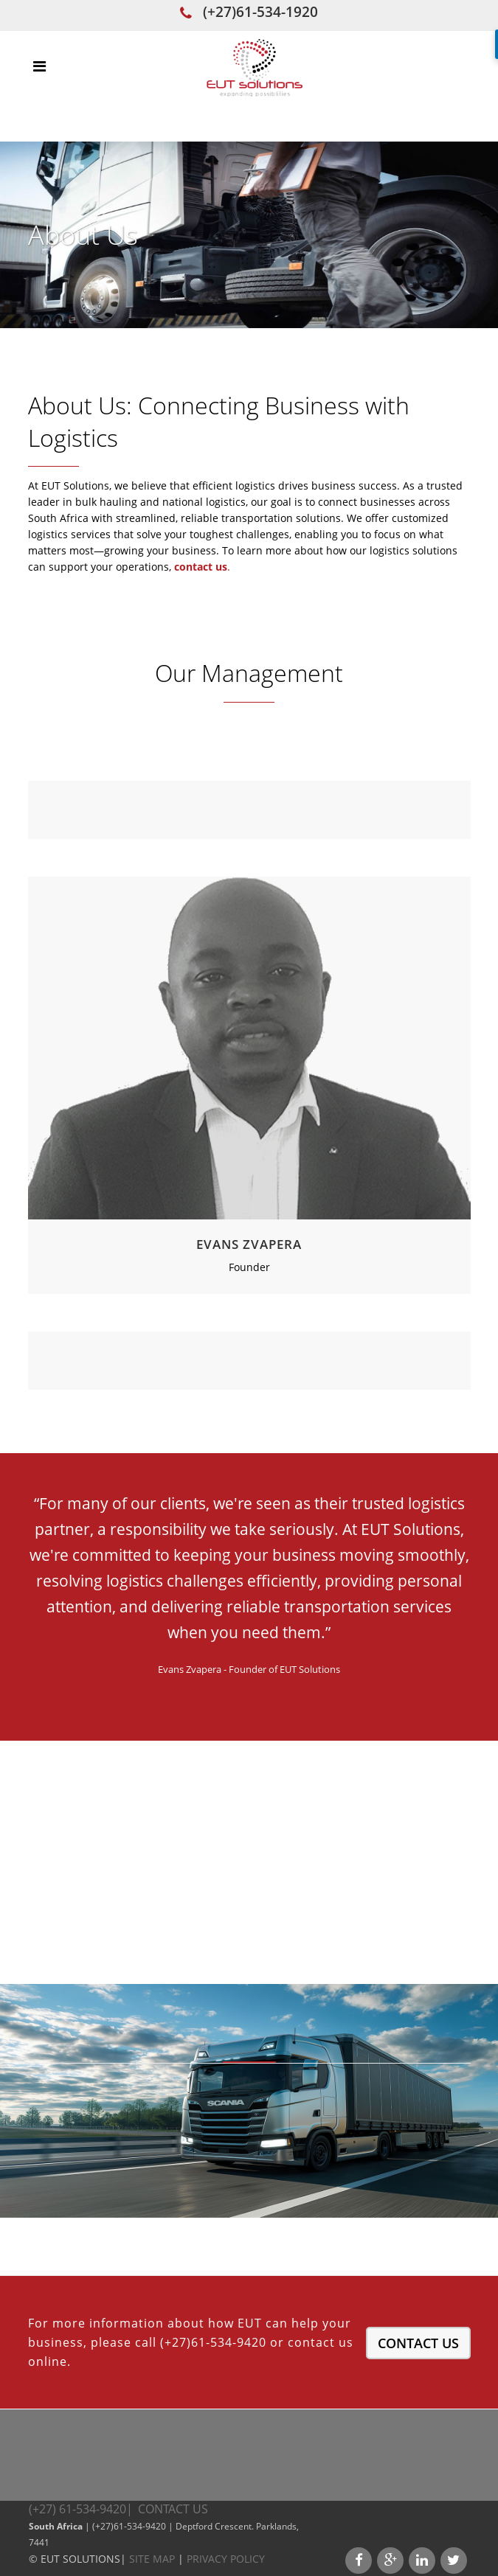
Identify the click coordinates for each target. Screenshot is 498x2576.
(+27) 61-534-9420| (82, 2509)
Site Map (152, 2559)
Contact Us (418, 2343)
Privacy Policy (226, 2559)
